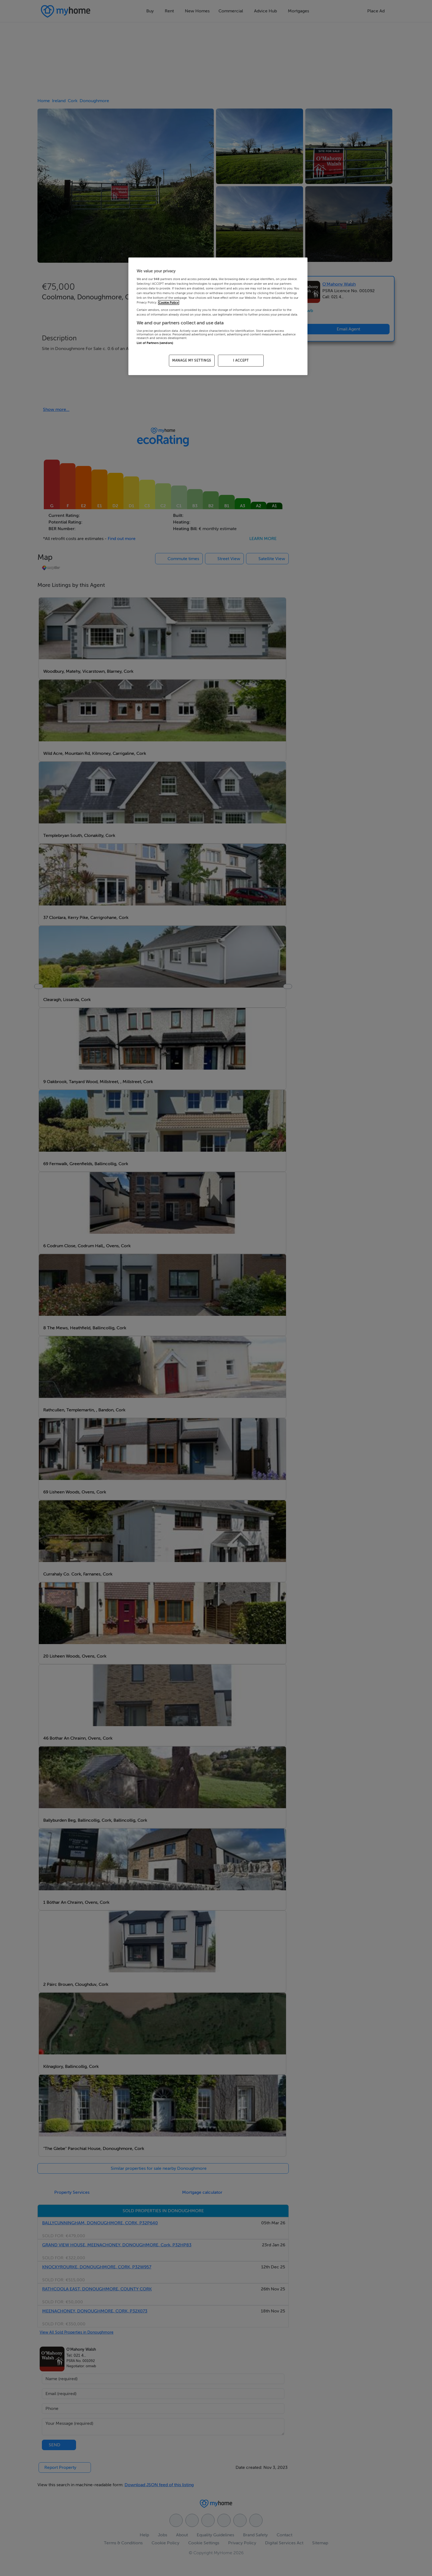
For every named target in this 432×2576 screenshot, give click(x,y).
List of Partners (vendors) (155, 343)
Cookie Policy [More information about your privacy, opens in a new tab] (169, 302)
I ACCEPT (241, 360)
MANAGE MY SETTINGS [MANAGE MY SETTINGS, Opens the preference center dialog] (191, 360)
